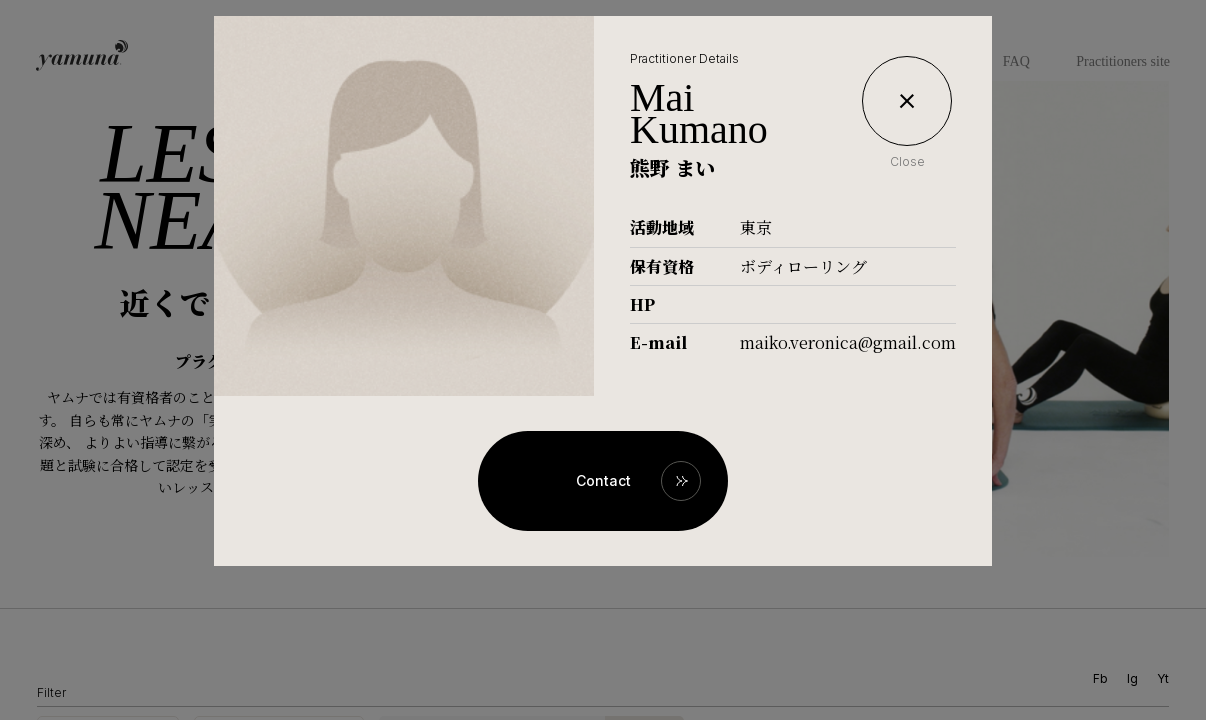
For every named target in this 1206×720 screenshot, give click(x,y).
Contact (603, 480)
